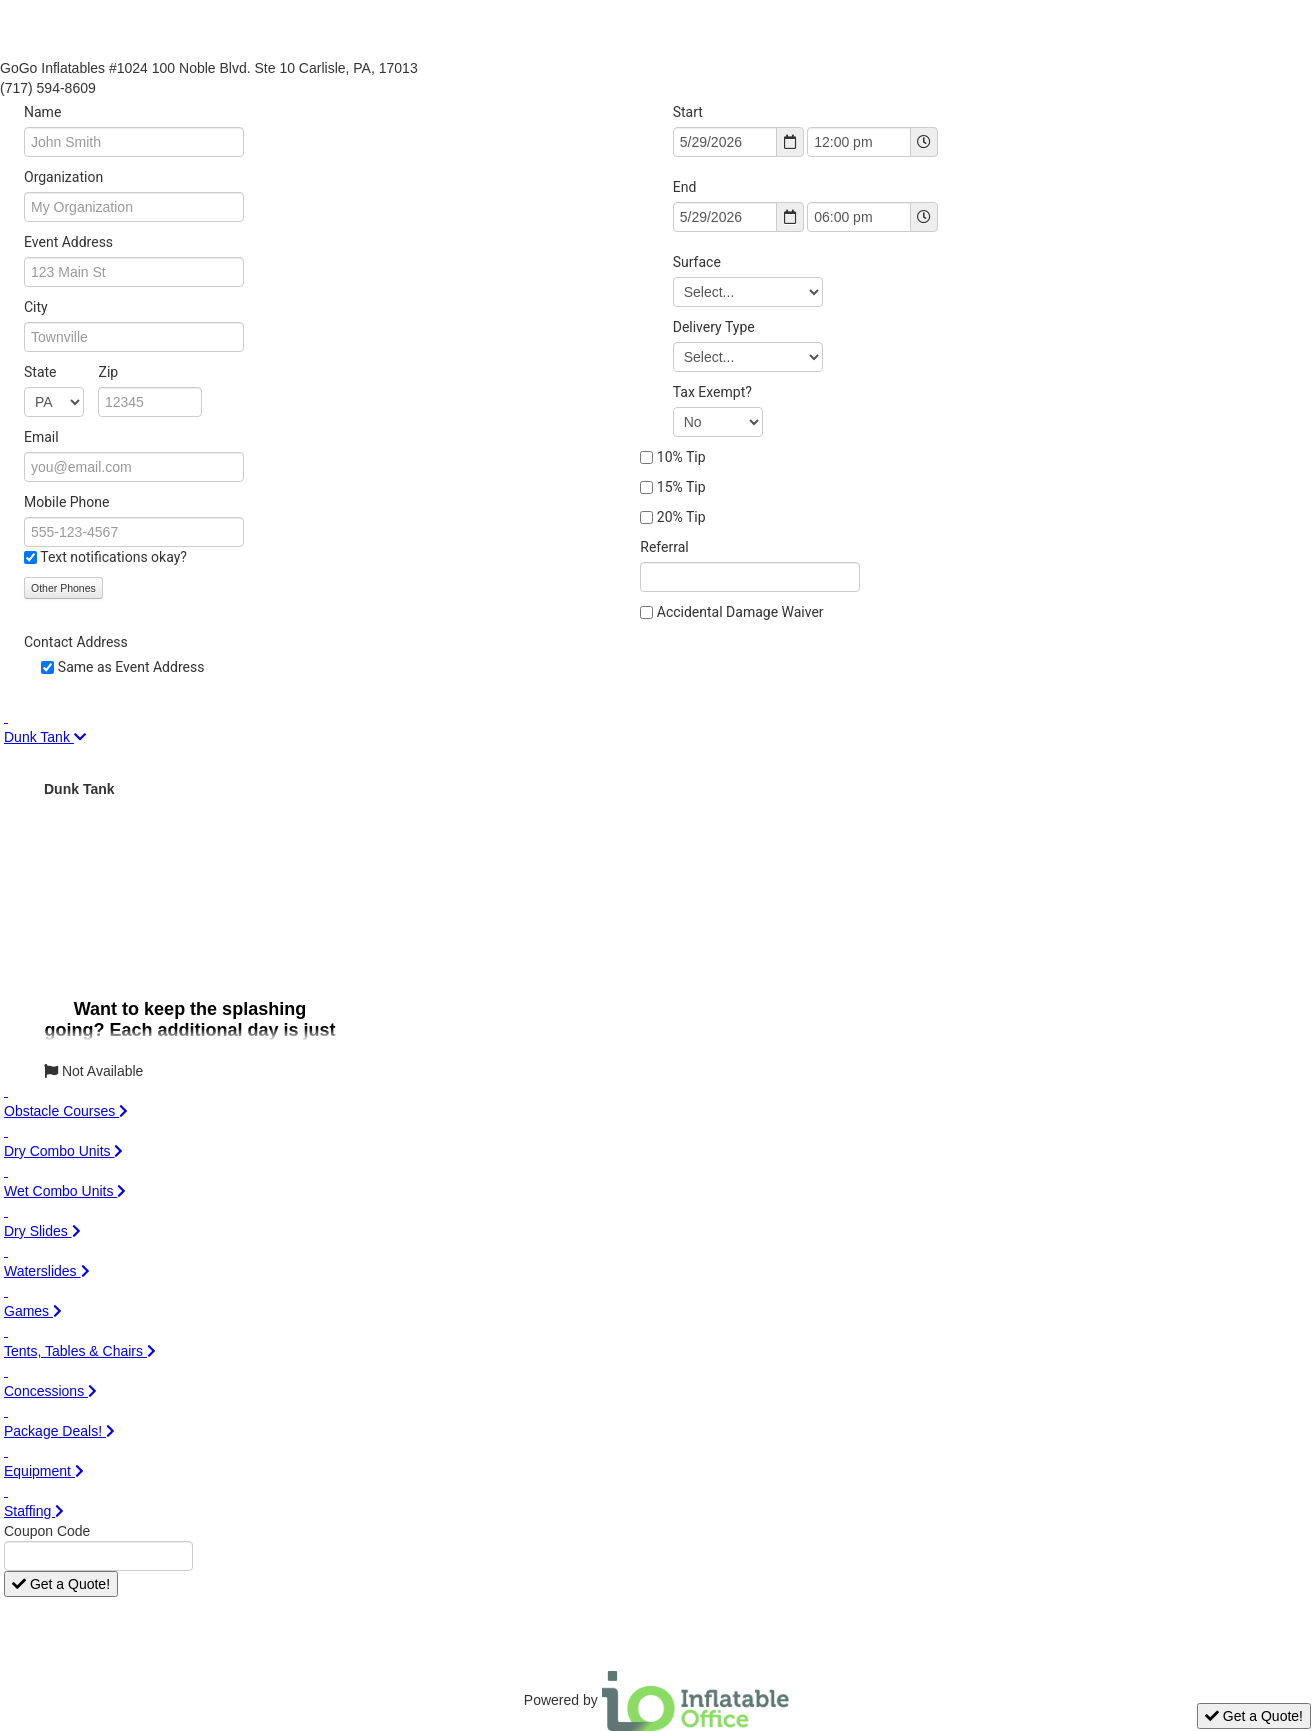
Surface (697, 262)
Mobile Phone (66, 502)
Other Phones (63, 588)
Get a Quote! (61, 1584)
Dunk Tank (79, 789)
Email (41, 437)
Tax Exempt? (712, 392)
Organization (63, 177)
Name (42, 112)
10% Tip (681, 457)
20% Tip (681, 517)
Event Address (68, 242)
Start (688, 112)
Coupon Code (47, 1531)
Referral (664, 547)
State (71, 372)
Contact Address (76, 642)
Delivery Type (714, 327)
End (685, 187)
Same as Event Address (131, 667)
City (36, 307)
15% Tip (681, 487)
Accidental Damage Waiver (740, 612)
